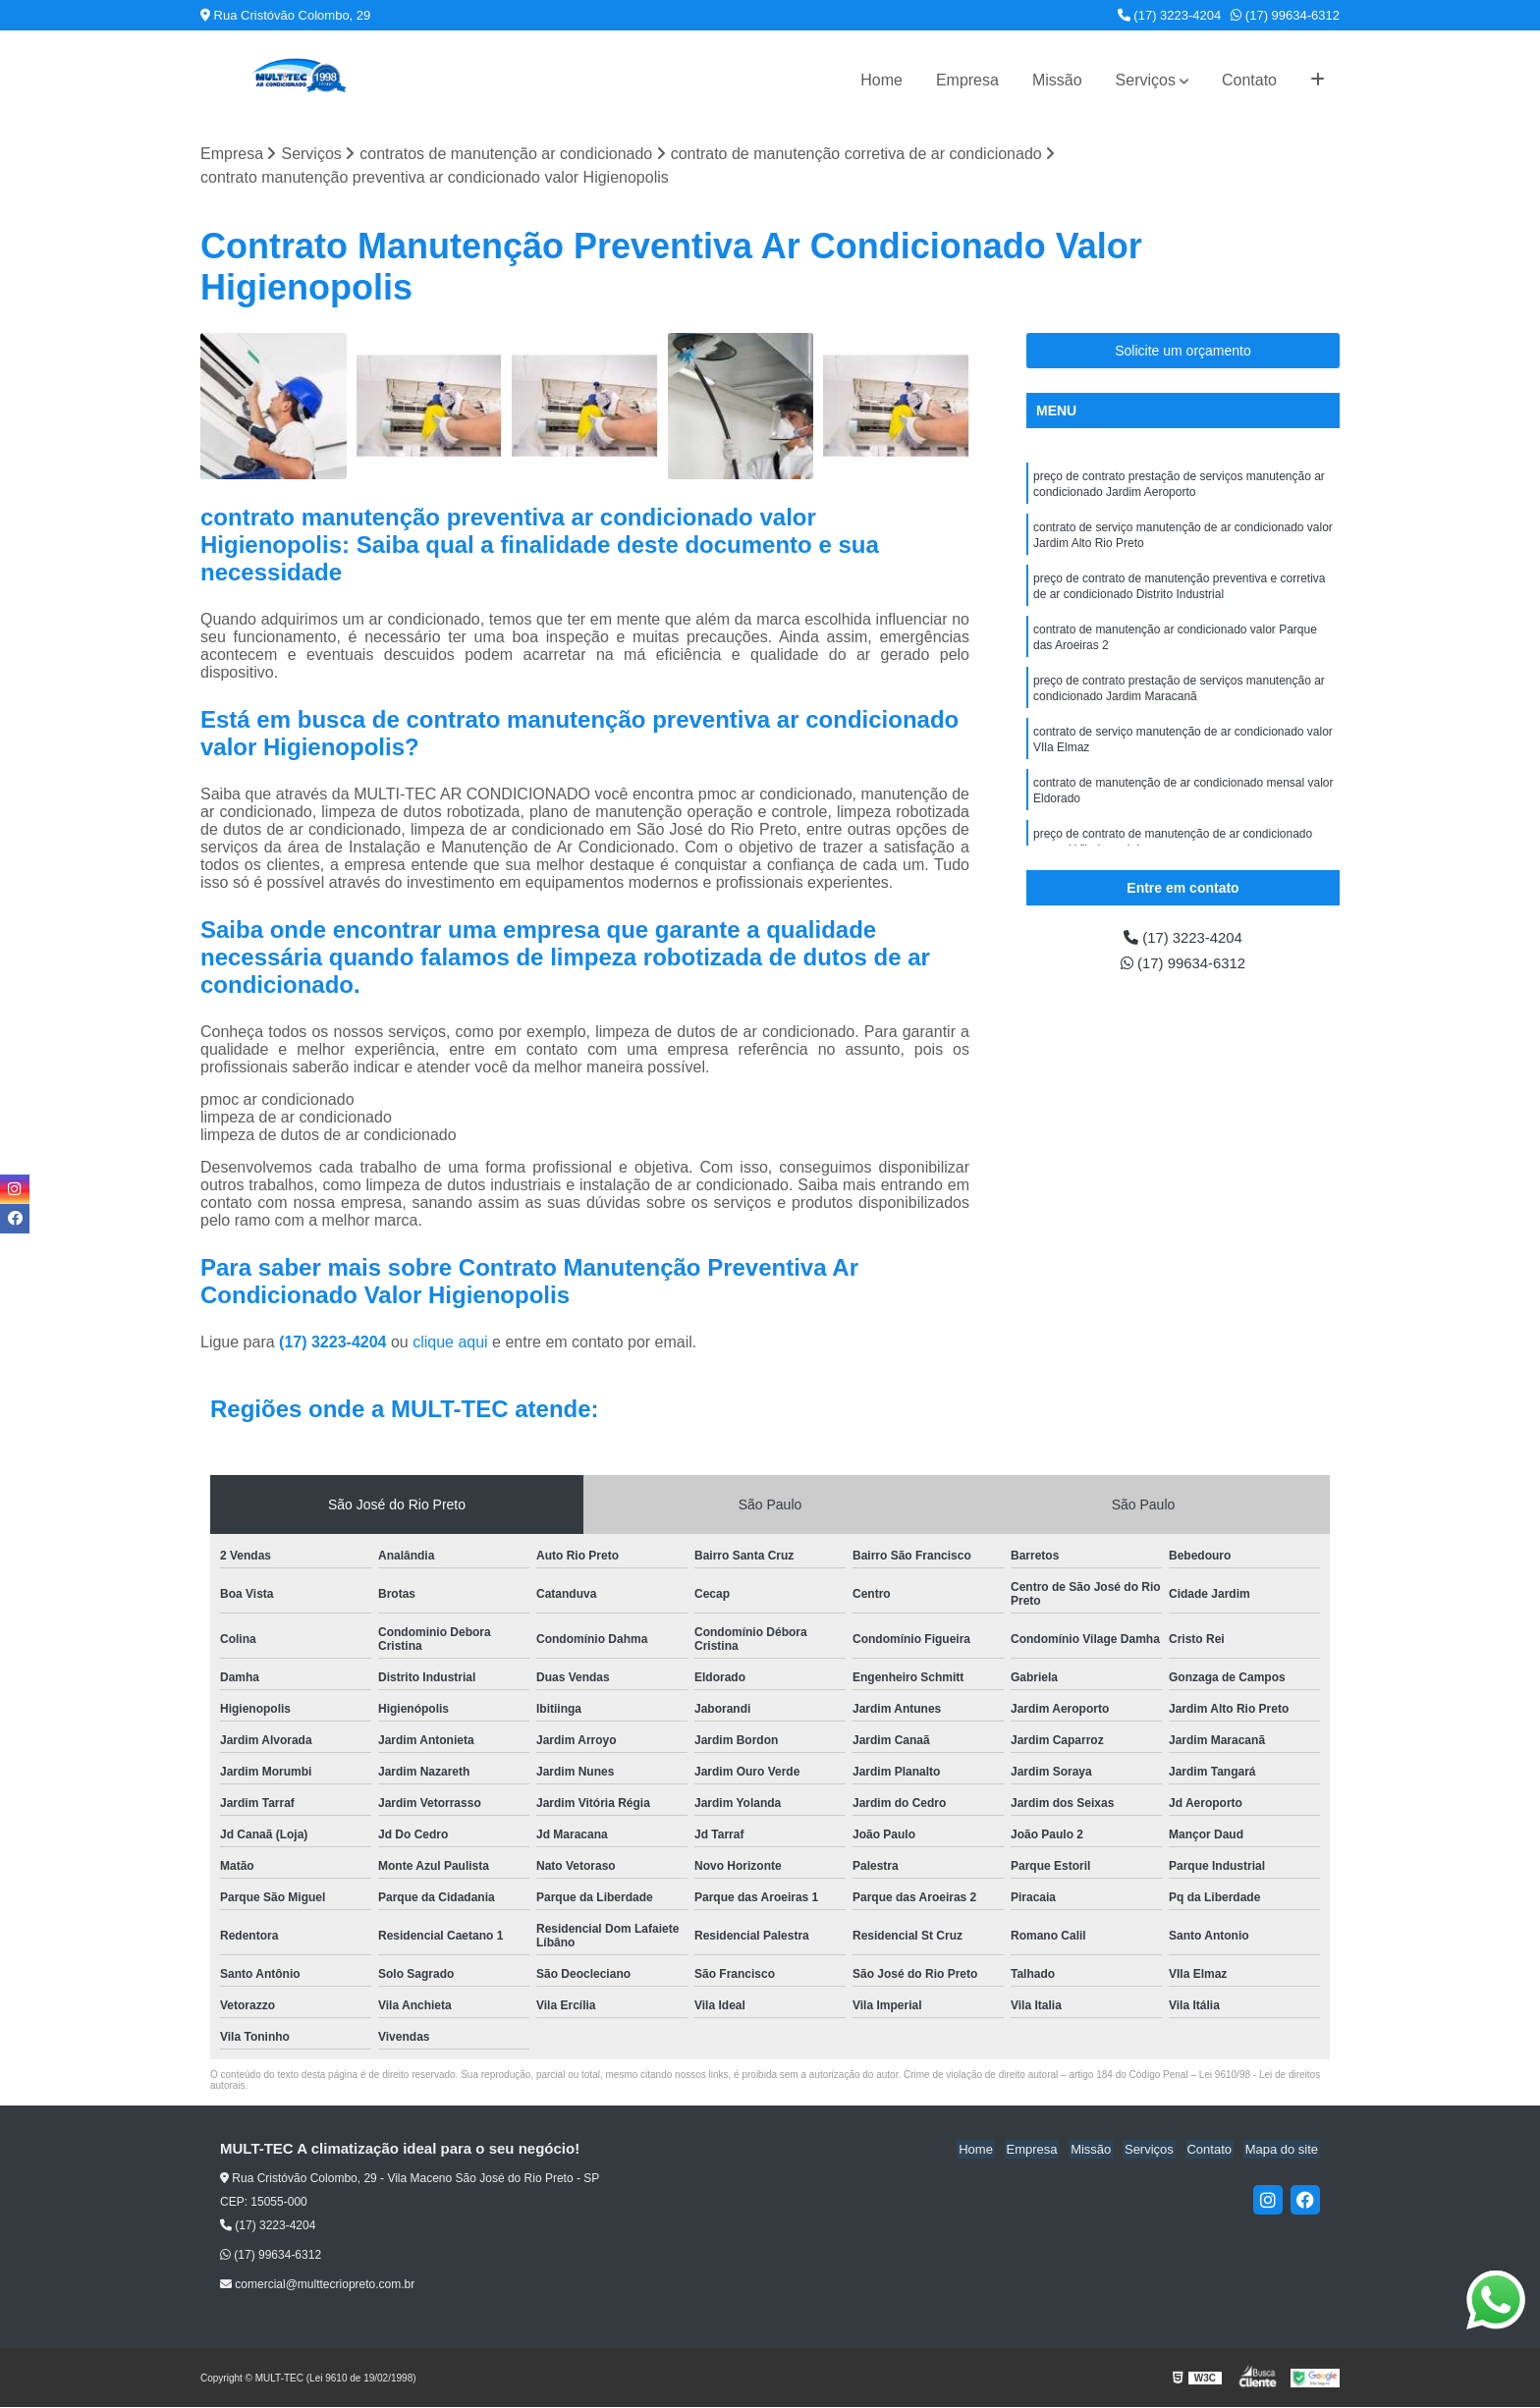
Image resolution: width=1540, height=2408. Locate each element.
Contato (1249, 80)
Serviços (1146, 80)
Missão (1057, 80)
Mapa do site (1282, 2150)
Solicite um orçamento (1183, 351)
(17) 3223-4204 (1170, 15)
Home (881, 80)
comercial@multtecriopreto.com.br (317, 2285)
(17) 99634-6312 (1285, 15)
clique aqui (450, 1343)
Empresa (967, 80)
